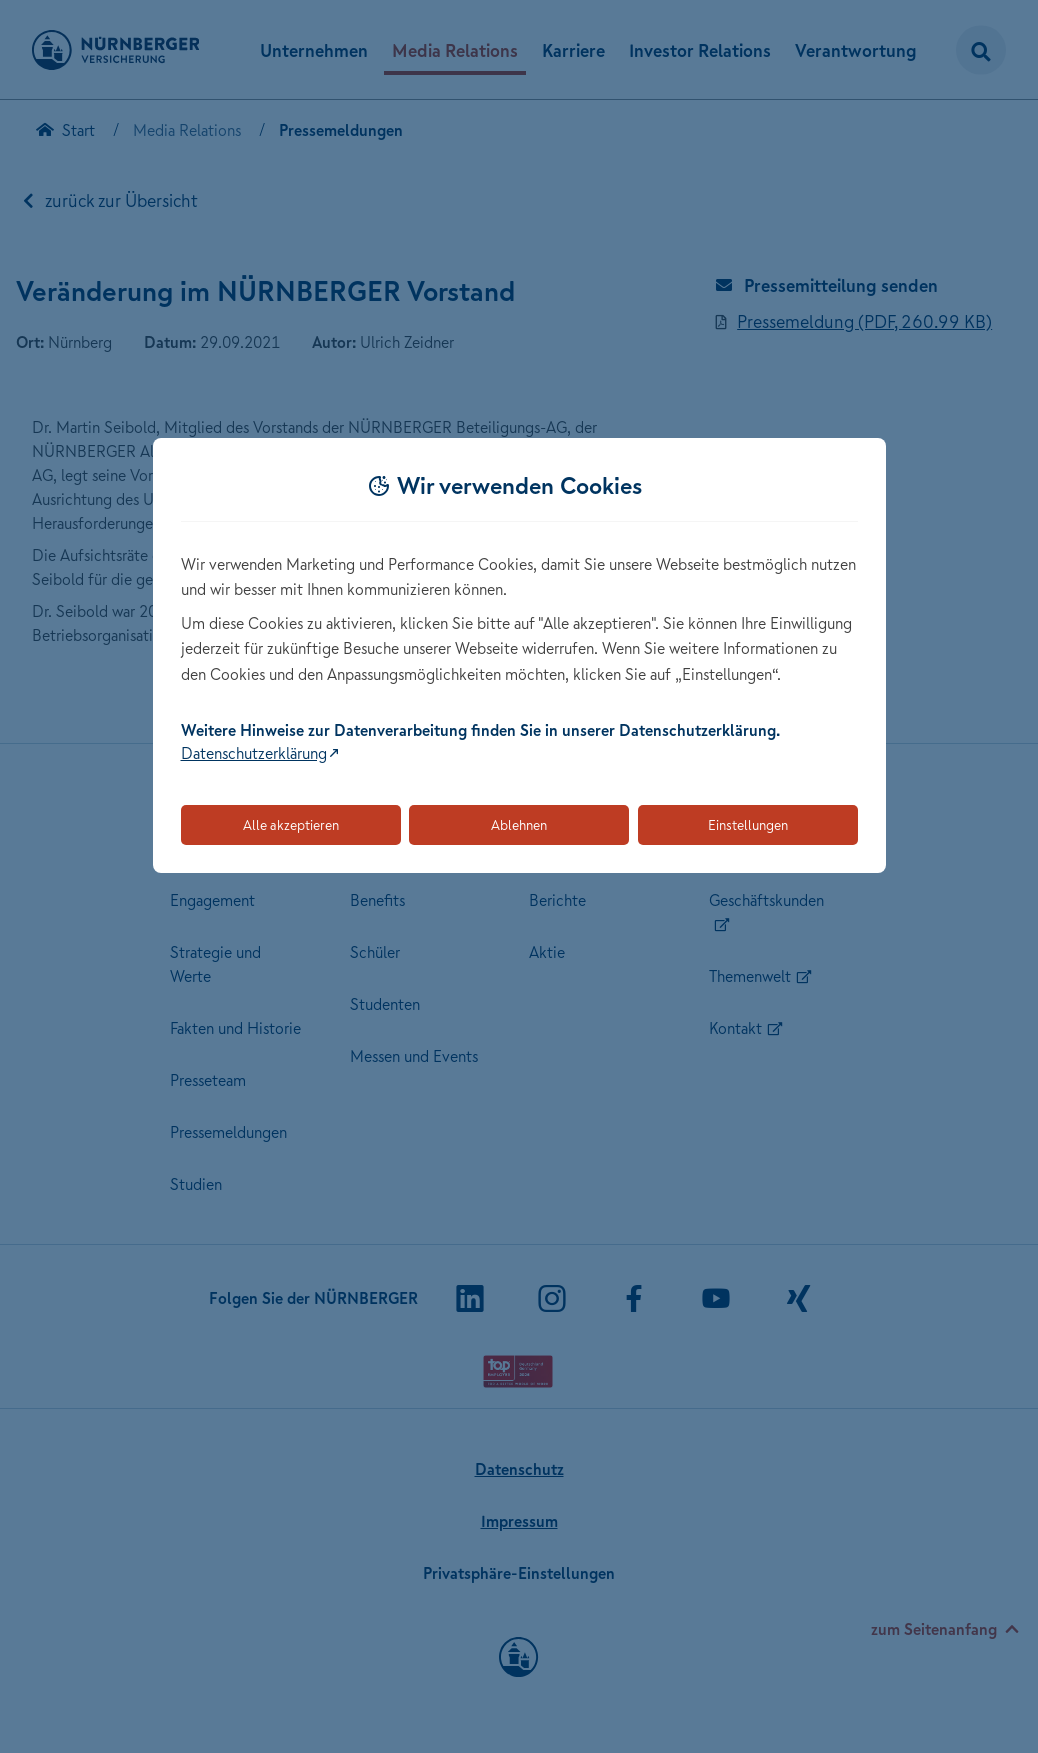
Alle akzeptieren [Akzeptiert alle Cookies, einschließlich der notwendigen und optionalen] (291, 825)
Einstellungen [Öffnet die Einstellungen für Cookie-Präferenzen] (748, 825)
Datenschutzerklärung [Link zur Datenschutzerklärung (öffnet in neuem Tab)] (254, 753)
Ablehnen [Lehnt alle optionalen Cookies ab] (519, 825)
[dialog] (519, 655)
